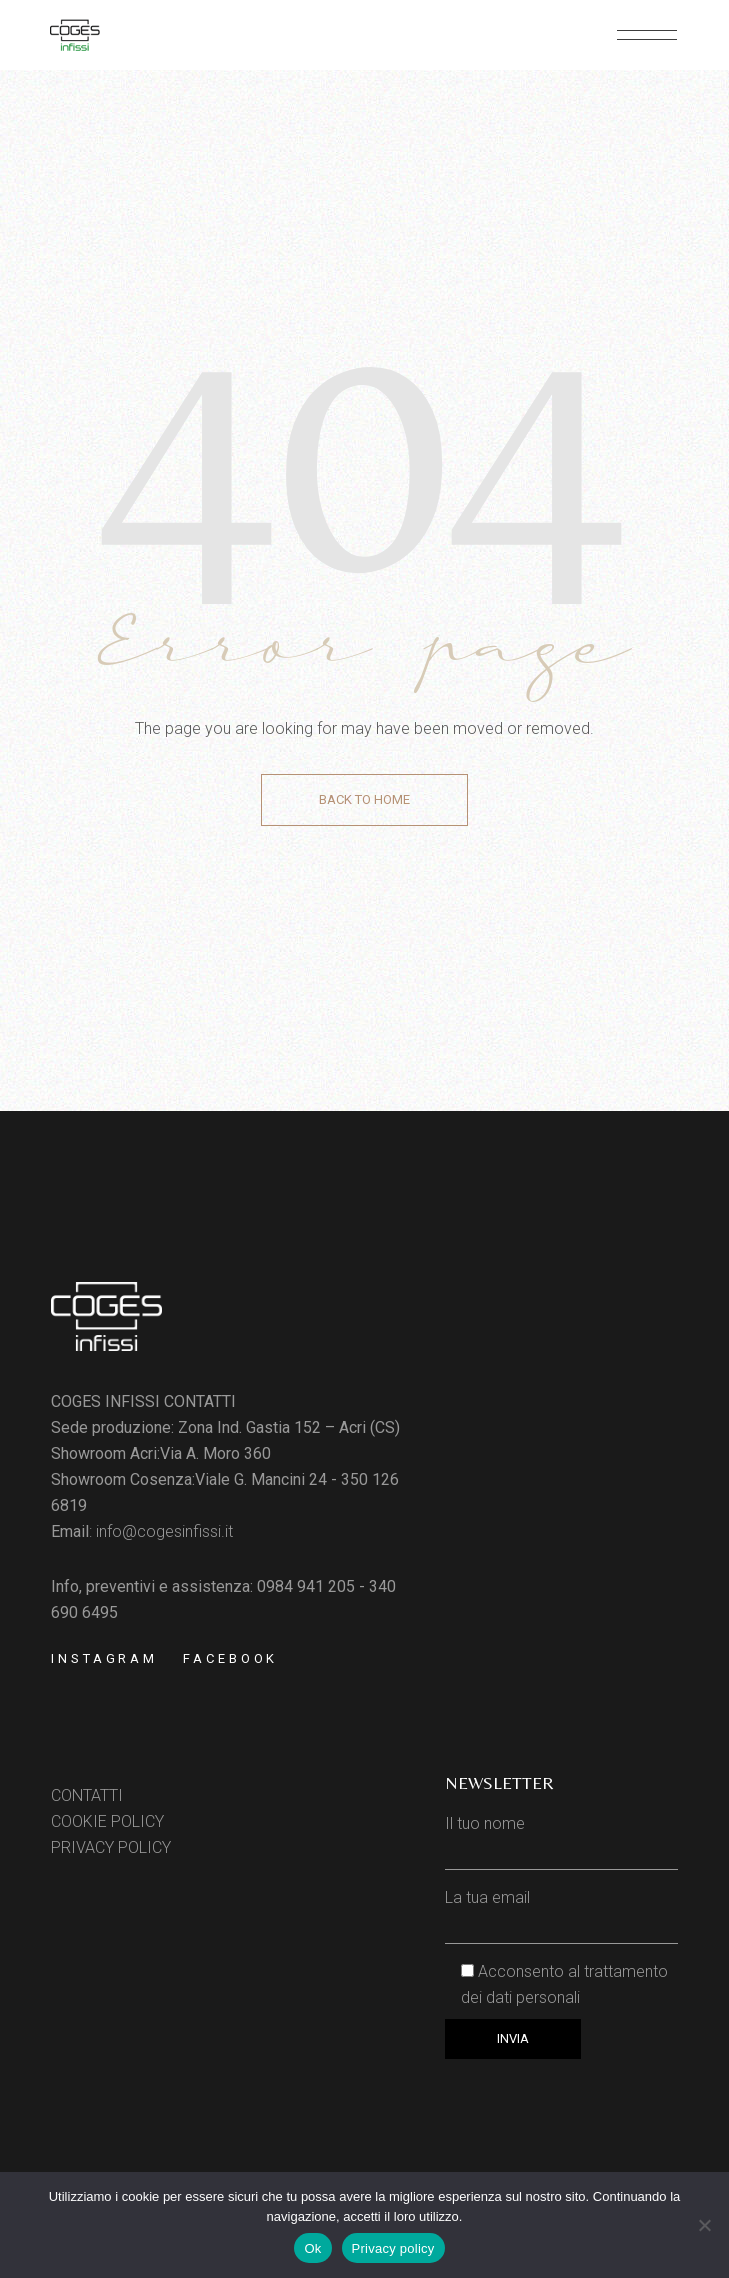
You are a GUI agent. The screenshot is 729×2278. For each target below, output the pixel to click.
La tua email (561, 1910)
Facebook (230, 1658)
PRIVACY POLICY (111, 1847)
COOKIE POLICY (107, 1821)
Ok (312, 2248)
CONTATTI (87, 1795)
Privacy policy (393, 2248)
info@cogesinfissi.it (164, 1531)
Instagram (104, 1658)
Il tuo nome (561, 1836)
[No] (704, 2225)
